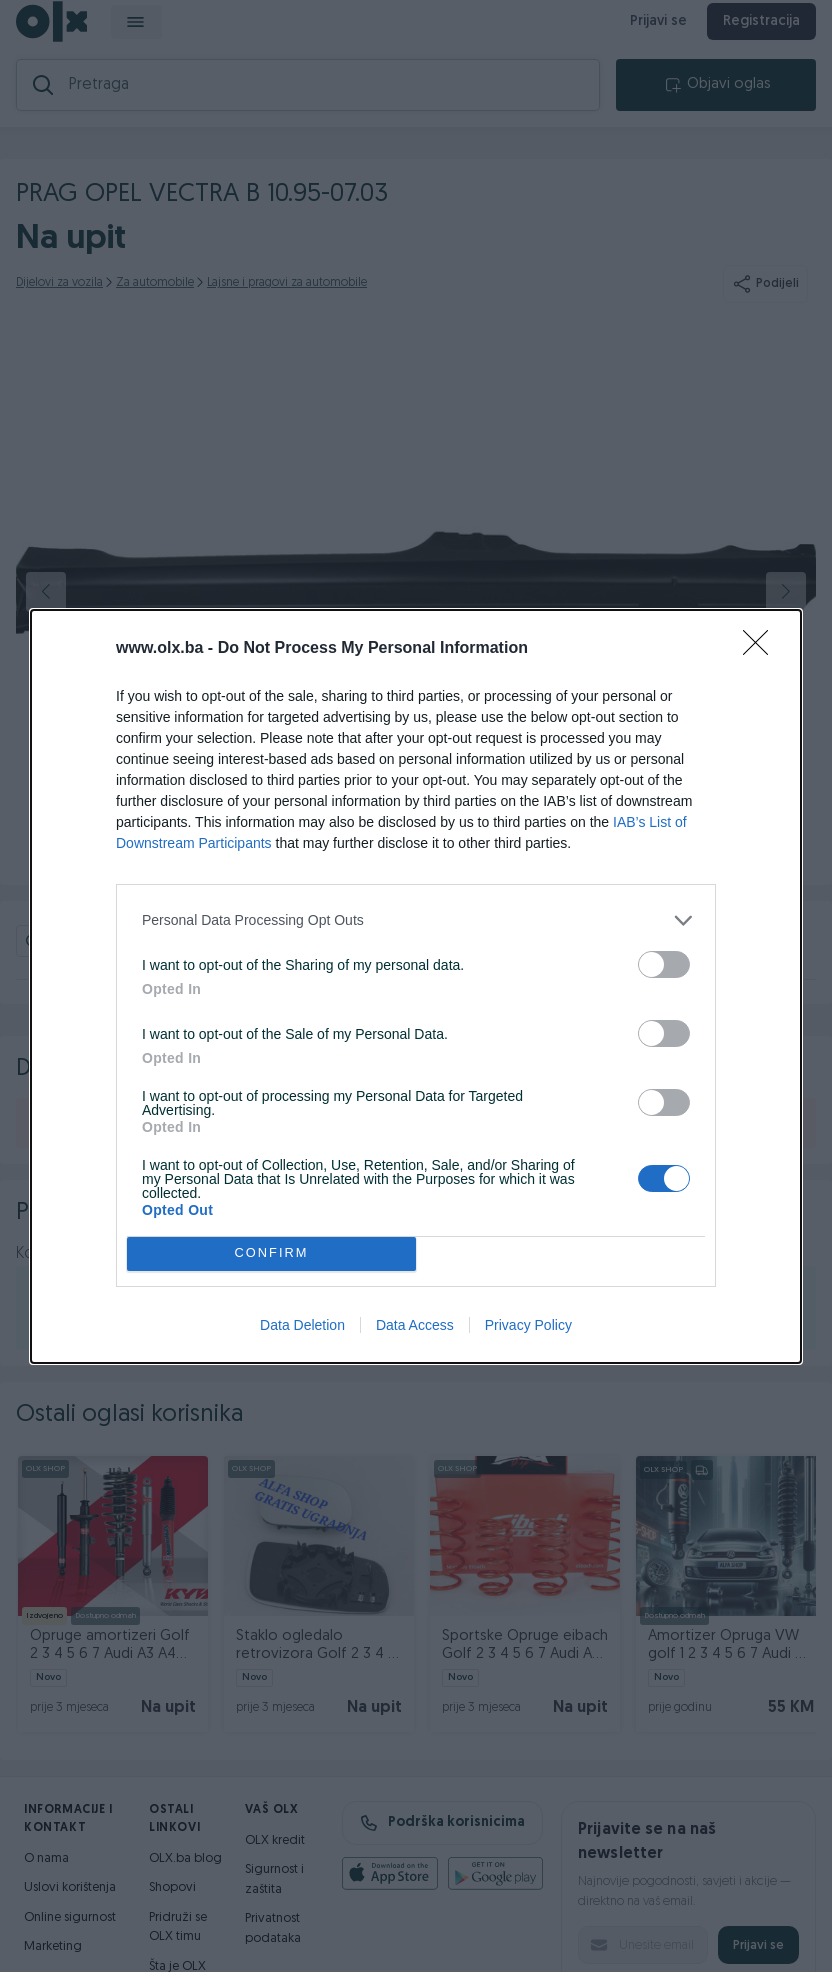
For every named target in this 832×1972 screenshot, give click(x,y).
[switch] (664, 964)
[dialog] (416, 986)
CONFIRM (271, 1253)
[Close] (762, 649)
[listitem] (416, 920)
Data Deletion (302, 1325)
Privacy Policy (528, 1325)
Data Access (415, 1325)
